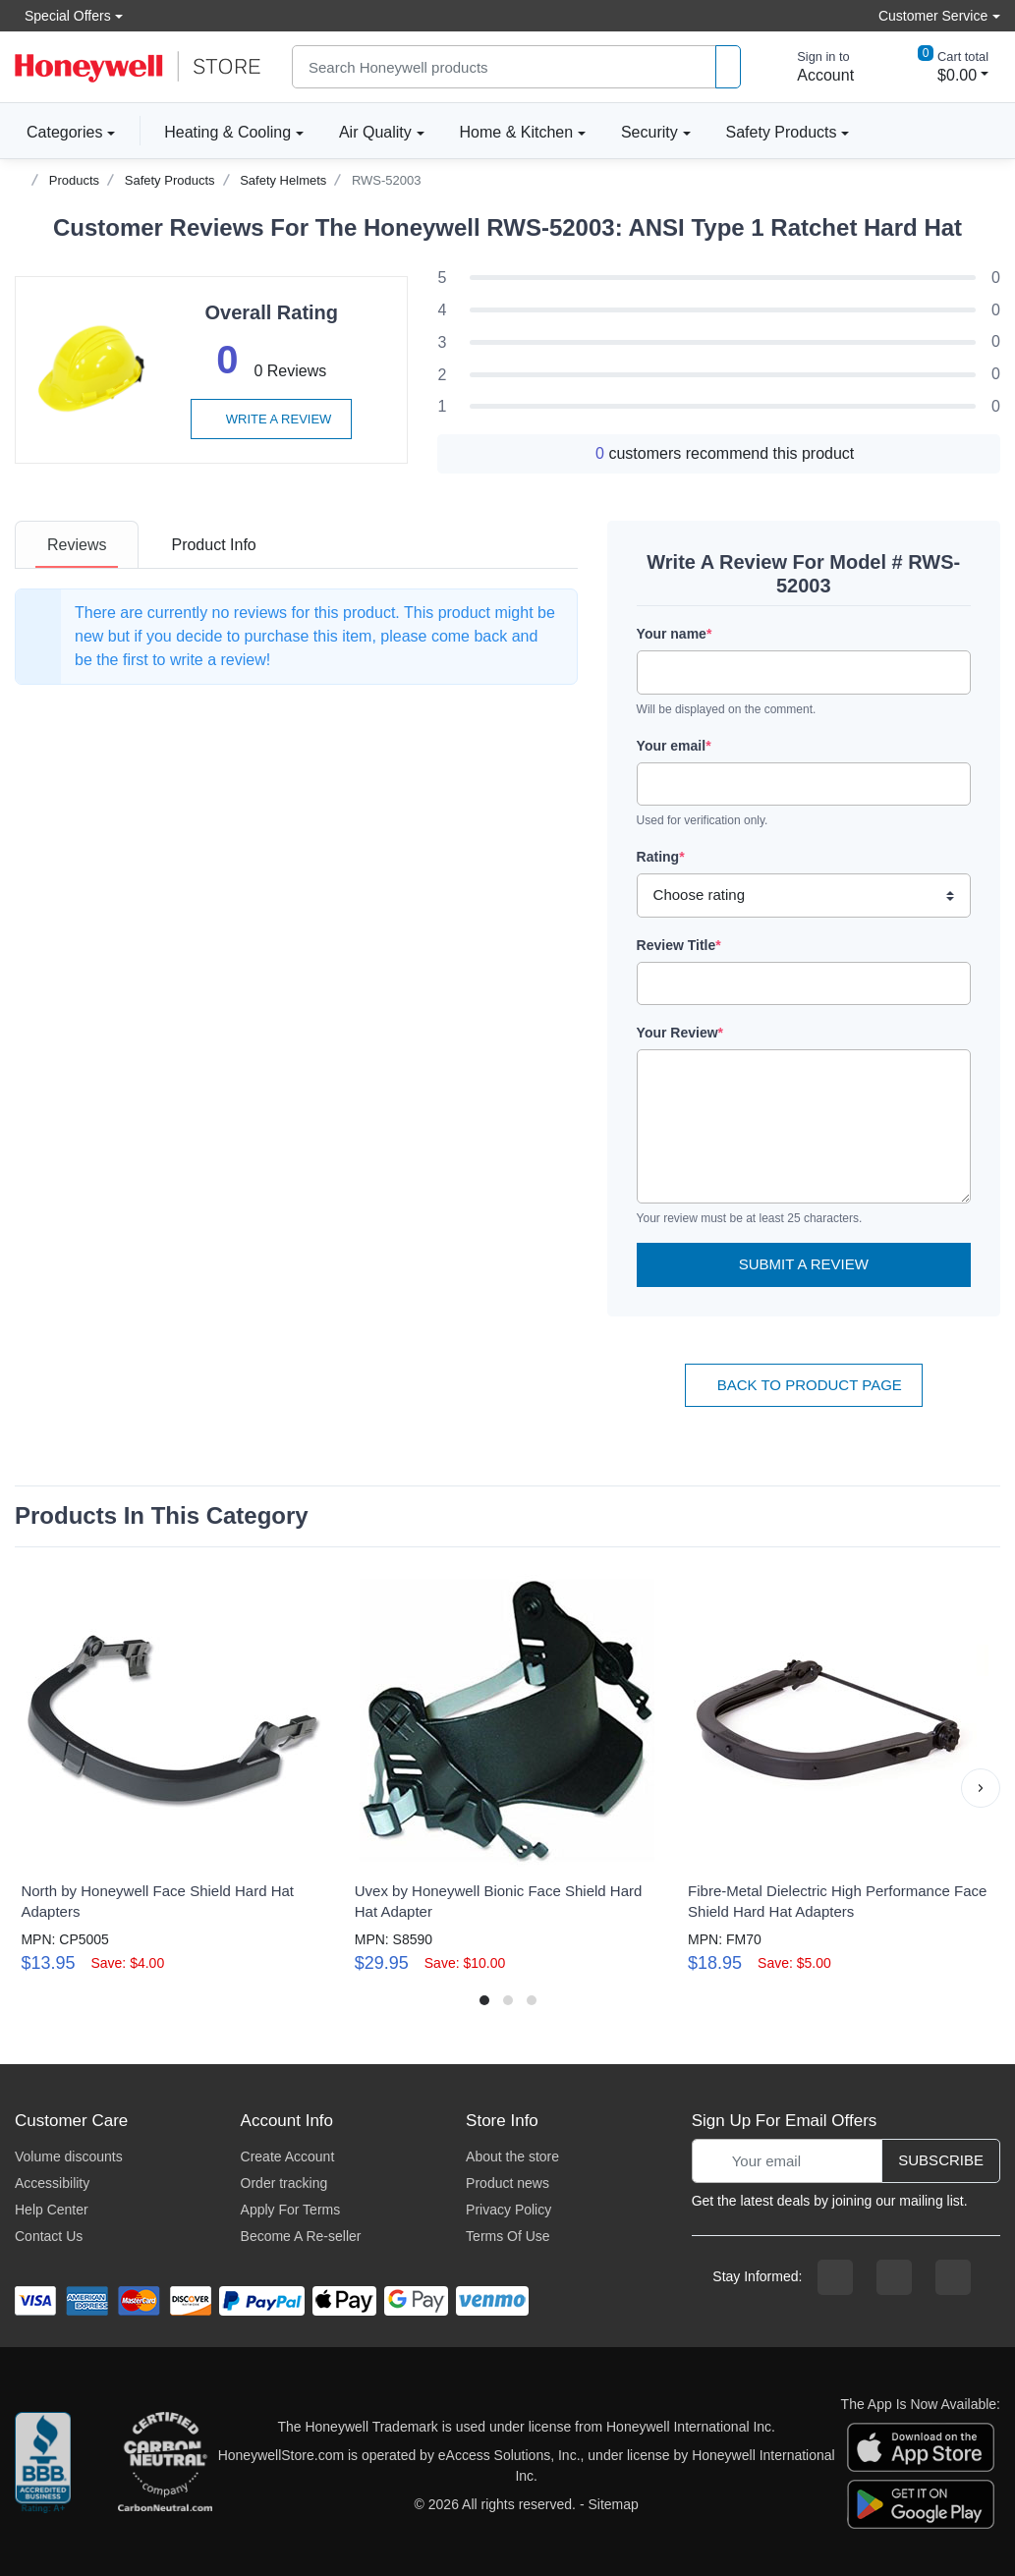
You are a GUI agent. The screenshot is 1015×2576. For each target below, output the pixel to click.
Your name (674, 634)
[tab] (77, 545)
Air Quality (375, 132)
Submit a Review (804, 1264)
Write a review (271, 419)
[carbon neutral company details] (165, 2466)
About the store (512, 2156)
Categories (58, 131)
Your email (674, 746)
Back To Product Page (803, 1384)
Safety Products (781, 132)
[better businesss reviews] (43, 2466)
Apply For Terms (291, 2209)
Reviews (76, 544)
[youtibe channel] (953, 2277)
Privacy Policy (508, 2209)
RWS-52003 (387, 180)
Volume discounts (69, 2156)
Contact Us (49, 2236)
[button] (980, 1788)
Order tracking (284, 2183)
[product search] (728, 67)
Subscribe (941, 2160)
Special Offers (63, 15)
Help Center (51, 2209)
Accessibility (52, 2183)
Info (213, 544)
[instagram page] (894, 2277)
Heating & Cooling (227, 132)
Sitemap (613, 2504)
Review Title (679, 945)
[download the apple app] (920, 2446)
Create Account (288, 2156)
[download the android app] (920, 2503)
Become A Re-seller (301, 2236)
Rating (661, 857)
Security (649, 132)
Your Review (680, 1032)
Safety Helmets (283, 180)
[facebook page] (835, 2277)
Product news (507, 2183)
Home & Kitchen (517, 132)
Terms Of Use (508, 2236)
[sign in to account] (812, 66)
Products (74, 180)
